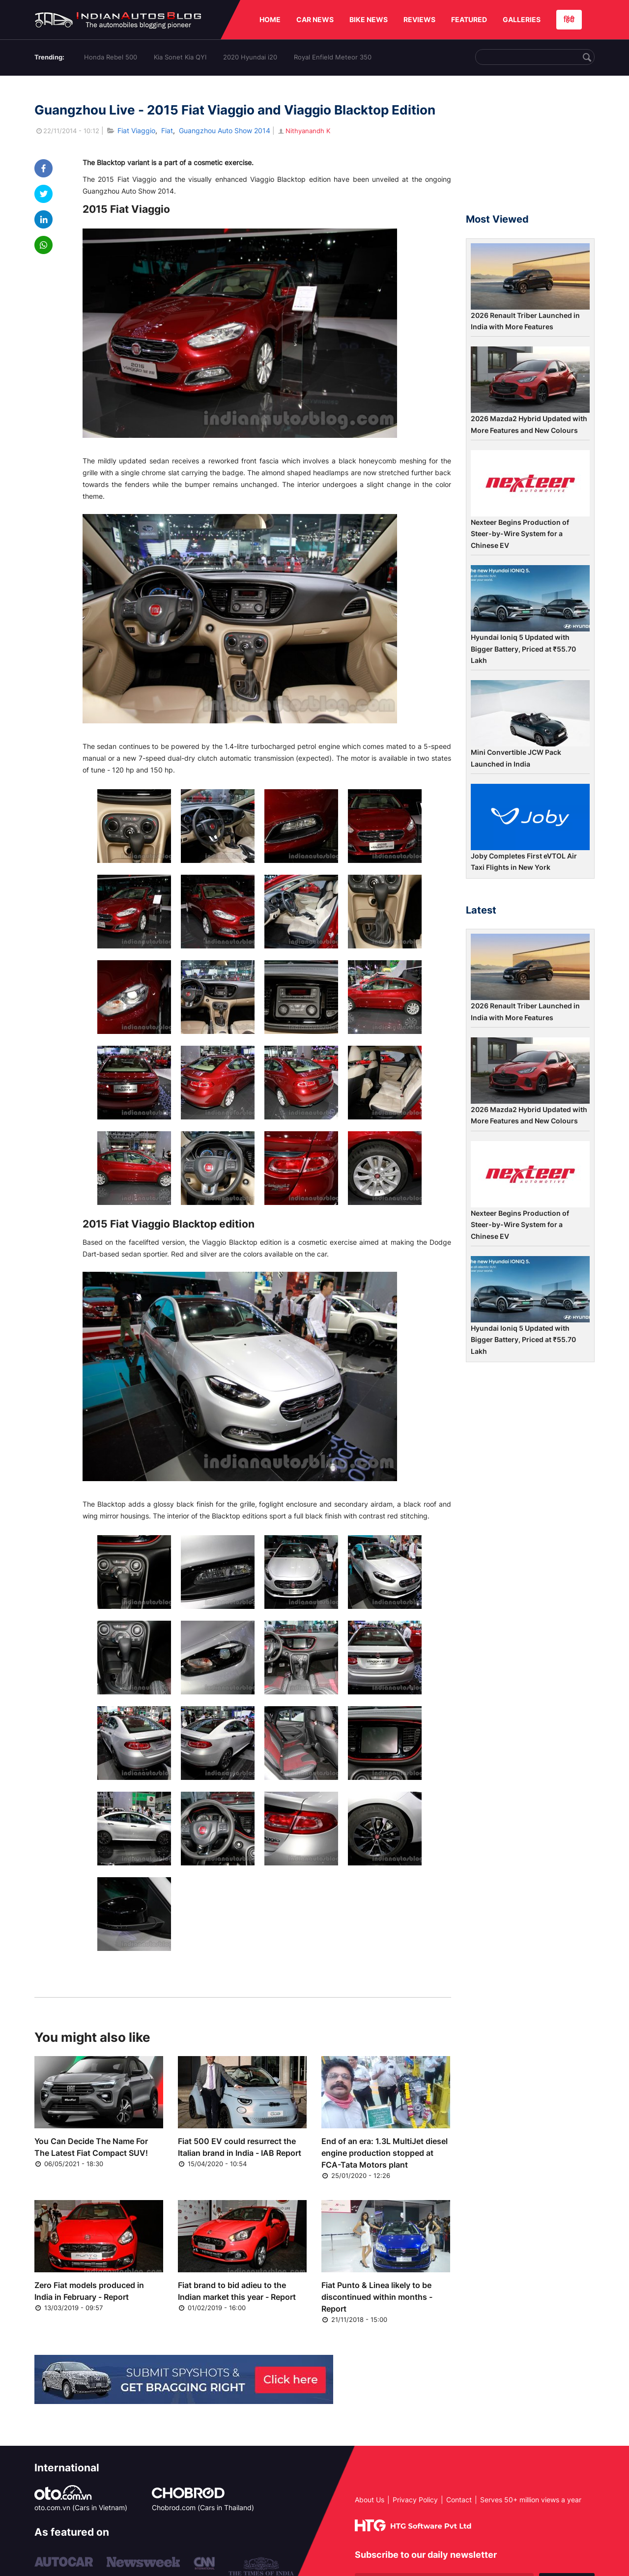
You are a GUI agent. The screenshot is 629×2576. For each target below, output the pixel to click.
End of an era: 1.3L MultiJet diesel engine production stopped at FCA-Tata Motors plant (384, 2153)
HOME (270, 19)
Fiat (167, 130)
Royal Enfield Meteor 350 (333, 57)
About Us (369, 2499)
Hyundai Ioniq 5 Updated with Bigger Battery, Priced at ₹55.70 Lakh (523, 648)
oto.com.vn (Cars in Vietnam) (80, 2507)
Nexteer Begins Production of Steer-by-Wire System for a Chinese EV (520, 533)
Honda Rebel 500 (110, 57)
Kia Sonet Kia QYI (180, 57)
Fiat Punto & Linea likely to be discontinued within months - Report (376, 2297)
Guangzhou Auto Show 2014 (224, 130)
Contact (459, 2499)
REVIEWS (419, 19)
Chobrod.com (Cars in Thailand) (203, 2507)
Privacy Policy (415, 2499)
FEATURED (469, 19)
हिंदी (569, 19)
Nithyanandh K (303, 131)
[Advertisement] (530, 148)
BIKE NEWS (368, 19)
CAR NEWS (315, 19)
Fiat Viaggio (136, 130)
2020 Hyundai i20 (250, 57)
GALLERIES (522, 19)
